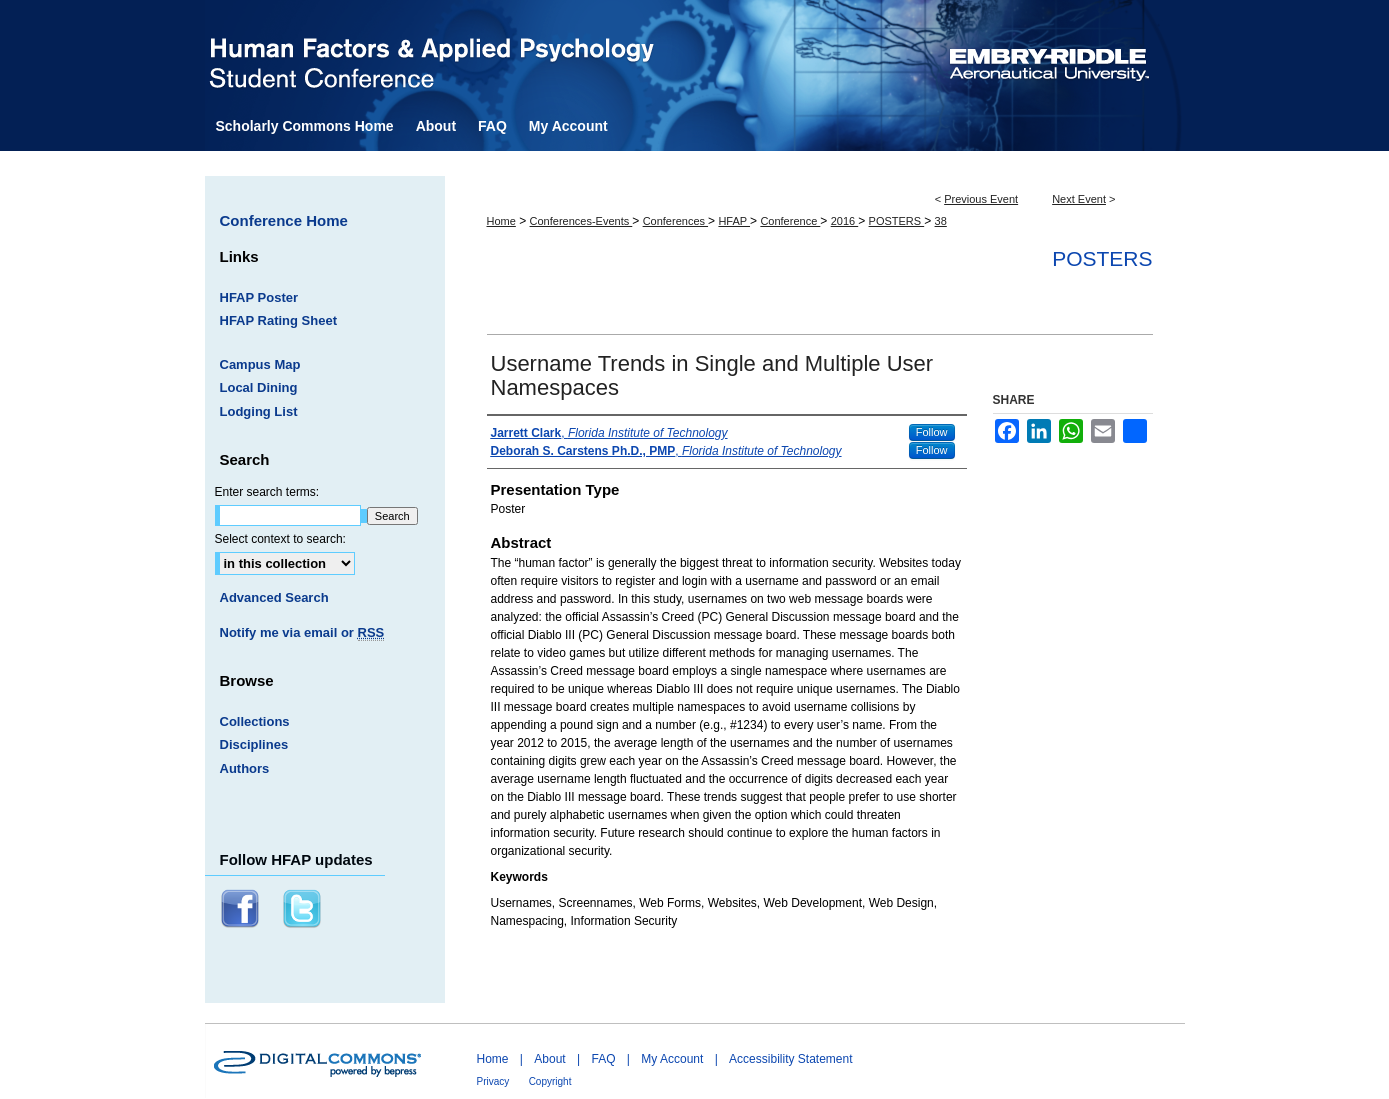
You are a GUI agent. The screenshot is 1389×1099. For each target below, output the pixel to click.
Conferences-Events (581, 221)
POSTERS (897, 221)
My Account (672, 1059)
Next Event (1079, 199)
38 (941, 221)
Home (501, 221)
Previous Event (981, 199)
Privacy (493, 1081)
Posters (1102, 258)
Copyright (550, 1081)
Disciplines (254, 744)
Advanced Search (274, 597)
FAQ (603, 1059)
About (549, 1059)
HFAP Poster (259, 297)
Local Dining (259, 387)
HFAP (734, 221)
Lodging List (259, 411)
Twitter (304, 909)
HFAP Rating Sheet (279, 320)
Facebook (242, 909)
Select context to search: (280, 539)
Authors (245, 768)
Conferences (675, 221)
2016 (845, 221)
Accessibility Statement (790, 1059)
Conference (790, 221)
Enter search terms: (267, 492)
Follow (932, 432)
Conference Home (284, 220)
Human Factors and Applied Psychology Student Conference (568, 54)
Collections (255, 721)
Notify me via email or (302, 633)
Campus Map (260, 364)
